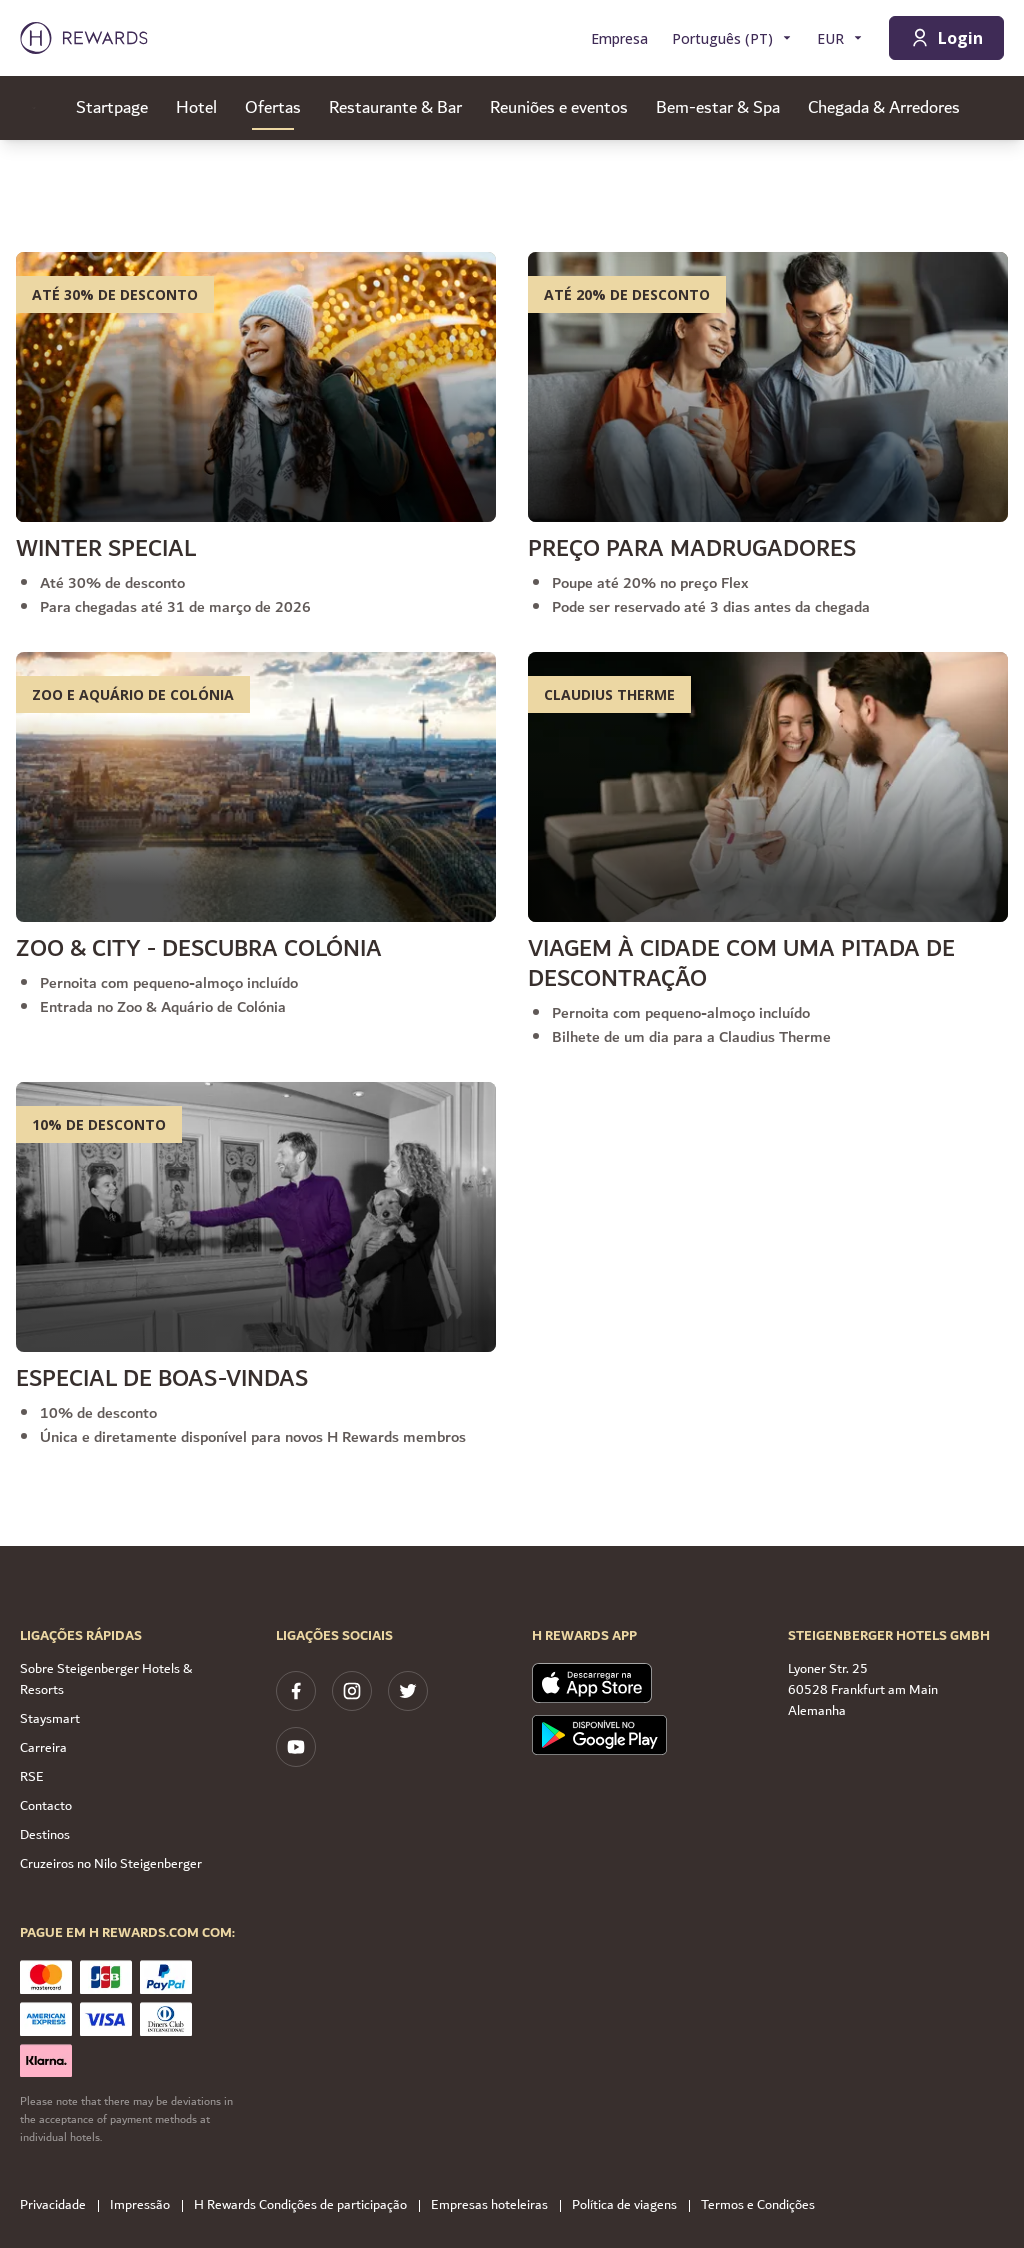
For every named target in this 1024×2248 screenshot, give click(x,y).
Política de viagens (630, 2205)
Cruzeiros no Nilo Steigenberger (111, 1864)
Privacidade (59, 2205)
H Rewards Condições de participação (306, 2205)
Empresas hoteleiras (495, 2205)
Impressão (146, 2205)
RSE (32, 1777)
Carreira (43, 1748)
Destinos (45, 1835)
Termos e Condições (764, 2205)
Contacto (46, 1806)
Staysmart (50, 1719)
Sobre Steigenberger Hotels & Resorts (106, 1679)
